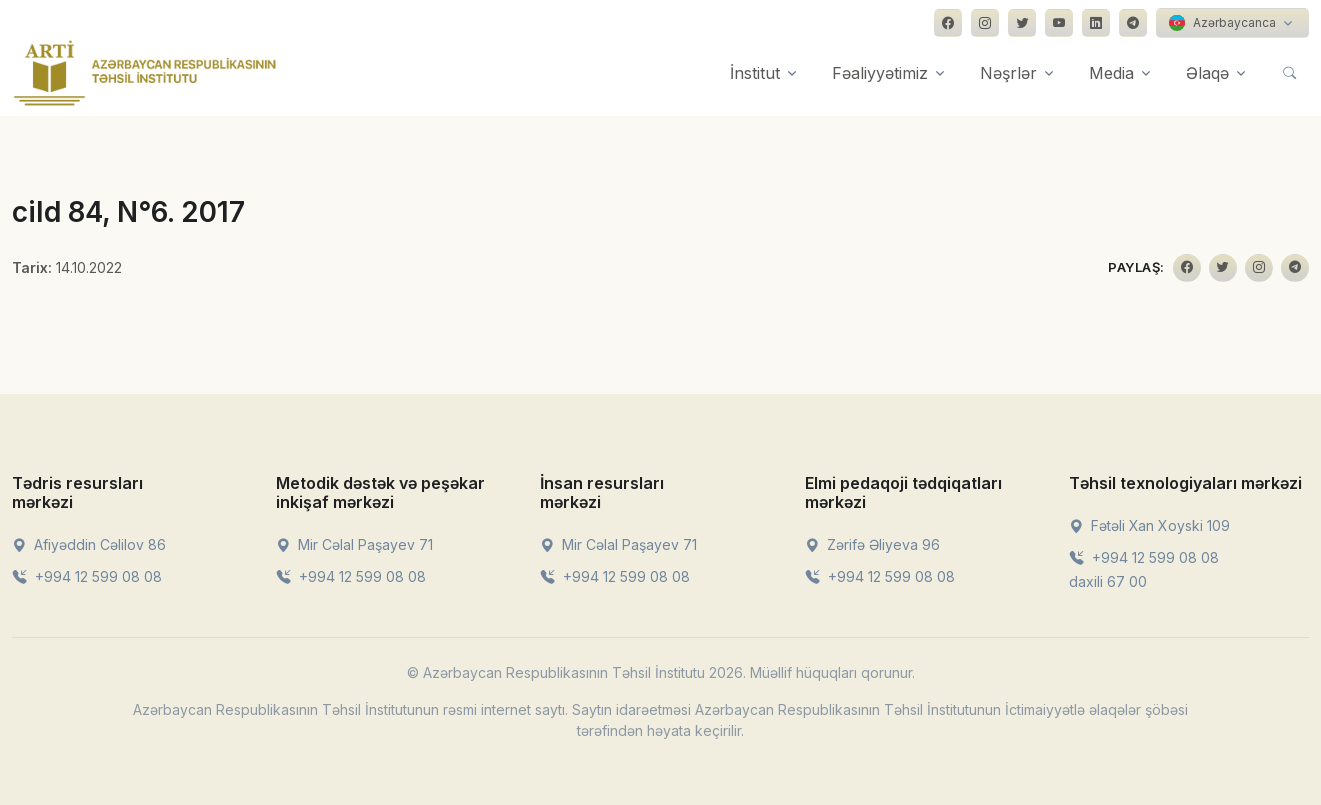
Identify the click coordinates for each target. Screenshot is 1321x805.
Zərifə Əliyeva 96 (872, 544)
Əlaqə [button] (1207, 73)
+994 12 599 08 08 (87, 576)
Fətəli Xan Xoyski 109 (1149, 525)
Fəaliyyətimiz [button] (880, 73)
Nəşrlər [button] (1008, 73)
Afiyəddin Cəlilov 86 (89, 544)
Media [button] (1111, 73)
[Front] (145, 73)
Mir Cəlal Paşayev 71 (354, 544)
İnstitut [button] (755, 73)
